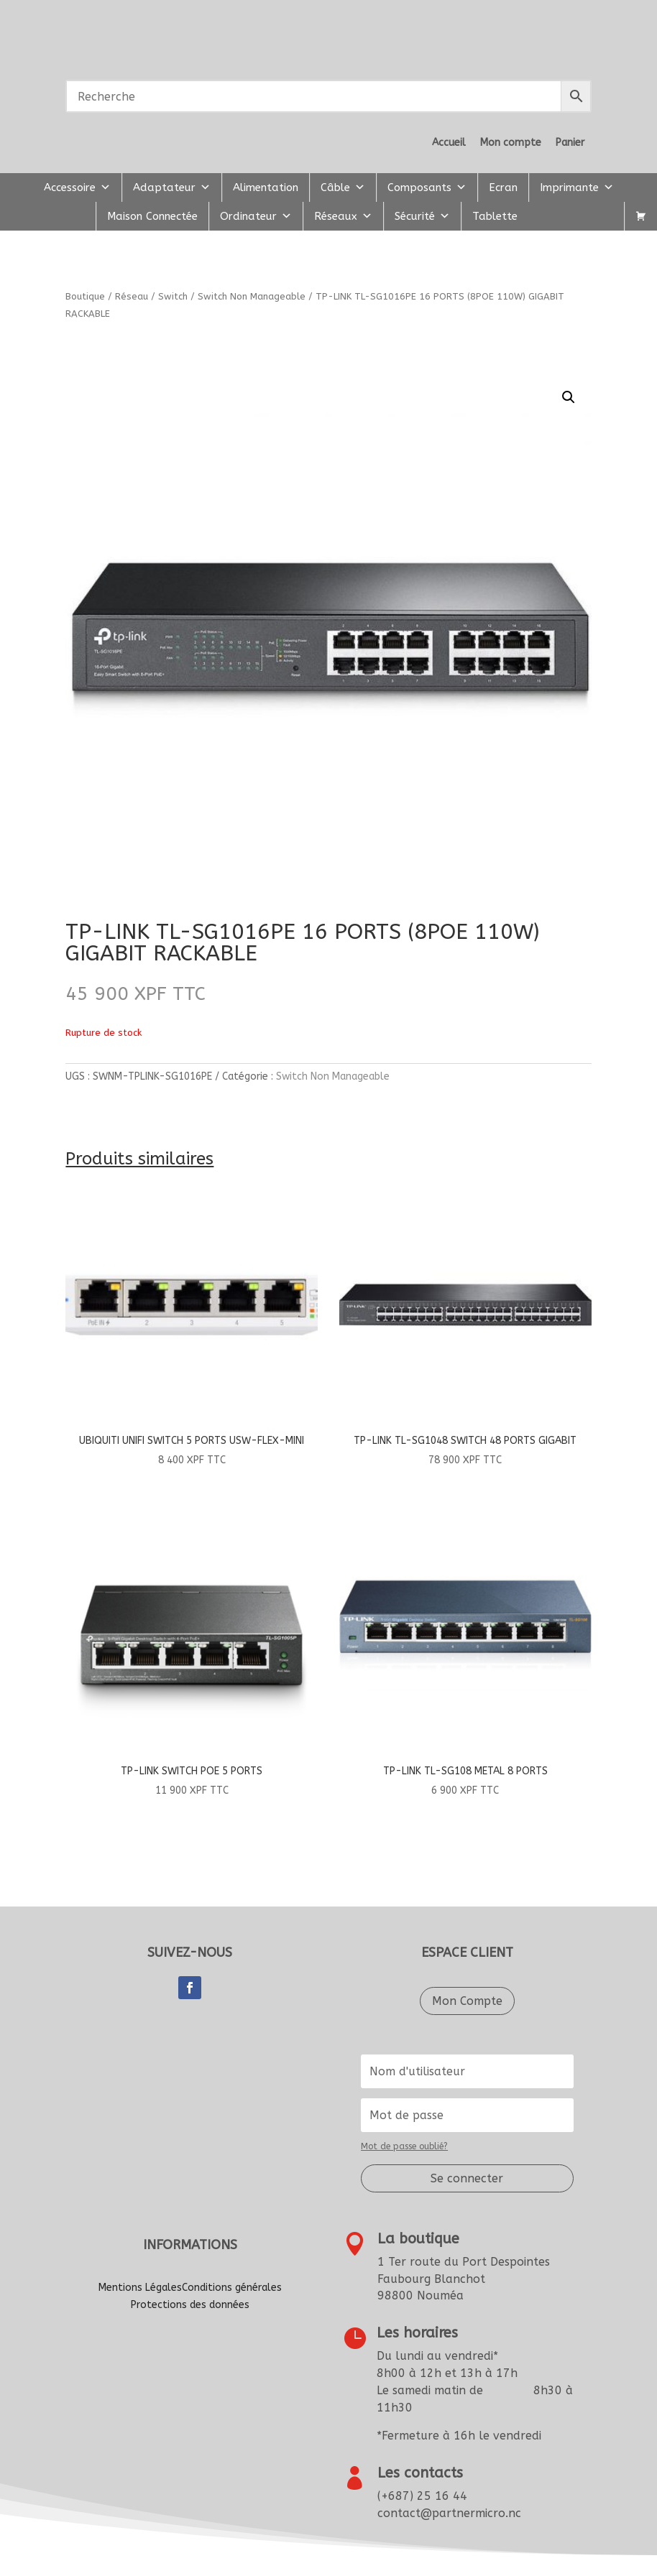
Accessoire (77, 187)
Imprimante (577, 187)
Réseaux (343, 216)
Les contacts (420, 2473)
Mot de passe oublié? (404, 2146)
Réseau (131, 296)
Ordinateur (256, 216)
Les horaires (417, 2333)
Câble (343, 187)
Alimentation (265, 187)
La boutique (418, 2238)
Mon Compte (467, 2001)
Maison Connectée (152, 216)
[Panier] (641, 216)
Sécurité (422, 216)
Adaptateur (172, 187)
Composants (427, 187)
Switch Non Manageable (251, 296)
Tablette (495, 216)
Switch (173, 296)
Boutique (85, 296)
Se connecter (467, 2178)
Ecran (503, 187)
